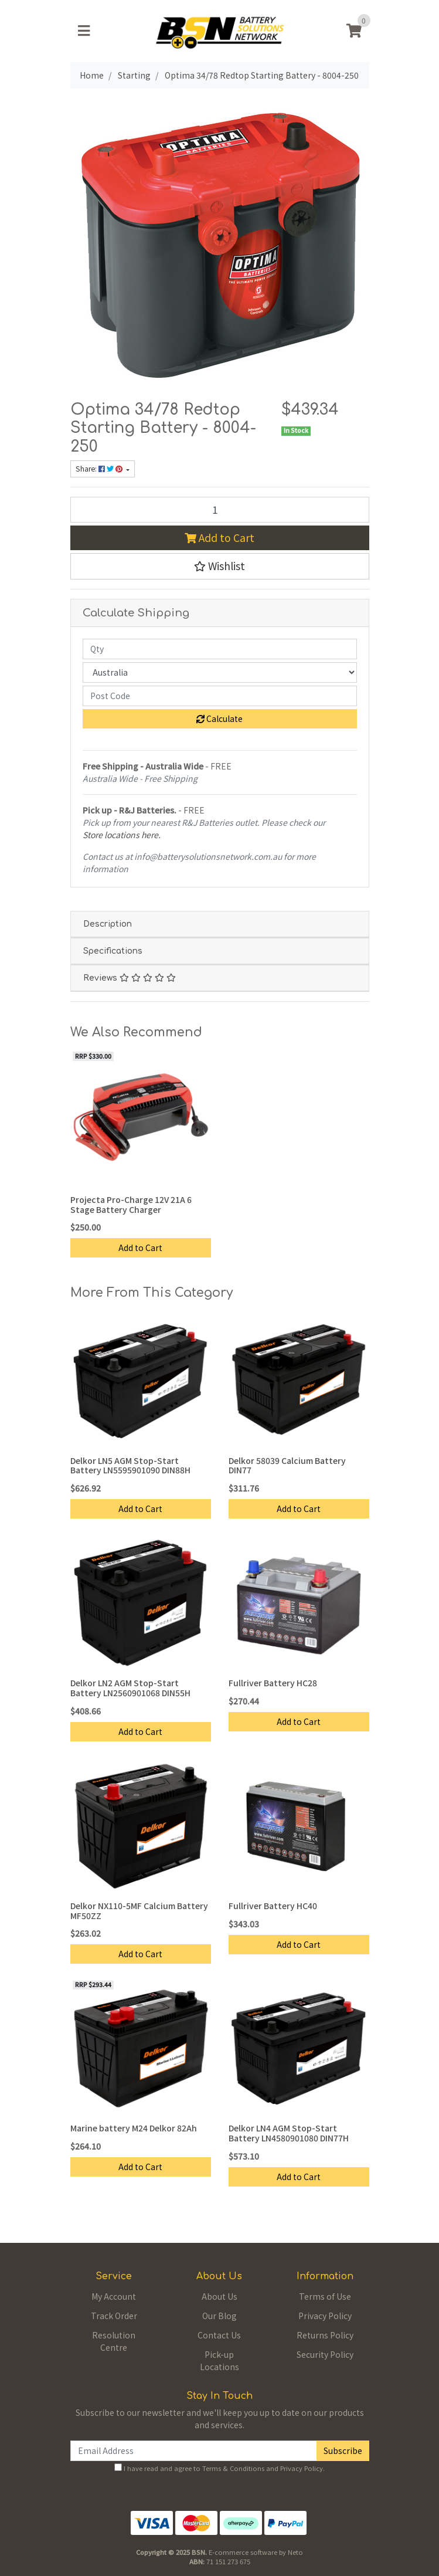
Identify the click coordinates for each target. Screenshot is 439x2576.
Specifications (112, 951)
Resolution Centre (113, 2341)
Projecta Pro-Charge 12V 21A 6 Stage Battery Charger (131, 1204)
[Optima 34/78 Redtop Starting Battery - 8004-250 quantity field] (219, 510)
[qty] (220, 649)
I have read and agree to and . (219, 2468)
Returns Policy (325, 2335)
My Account (113, 2296)
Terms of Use (325, 2296)
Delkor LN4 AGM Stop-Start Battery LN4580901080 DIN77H (289, 2133)
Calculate (219, 718)
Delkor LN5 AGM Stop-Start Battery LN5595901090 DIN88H (130, 1465)
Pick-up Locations (219, 2360)
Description (107, 924)
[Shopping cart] (354, 31)
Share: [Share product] (100, 468)
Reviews (129, 978)
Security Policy (325, 2354)
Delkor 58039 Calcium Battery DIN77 (287, 1465)
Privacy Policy (325, 2315)
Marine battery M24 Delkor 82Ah (133, 2128)
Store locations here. (122, 834)
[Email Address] (193, 2451)
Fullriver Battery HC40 (273, 1905)
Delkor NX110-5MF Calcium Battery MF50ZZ (139, 1910)
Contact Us (219, 2335)
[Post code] (220, 696)
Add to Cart (219, 537)
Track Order (114, 2315)
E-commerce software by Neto (256, 2552)
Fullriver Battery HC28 (273, 1683)
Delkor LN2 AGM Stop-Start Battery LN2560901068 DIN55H (130, 1688)
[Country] (220, 672)
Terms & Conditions (233, 2468)
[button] (219, 566)
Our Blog (219, 2315)
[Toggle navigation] (83, 31)
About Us (219, 2296)
